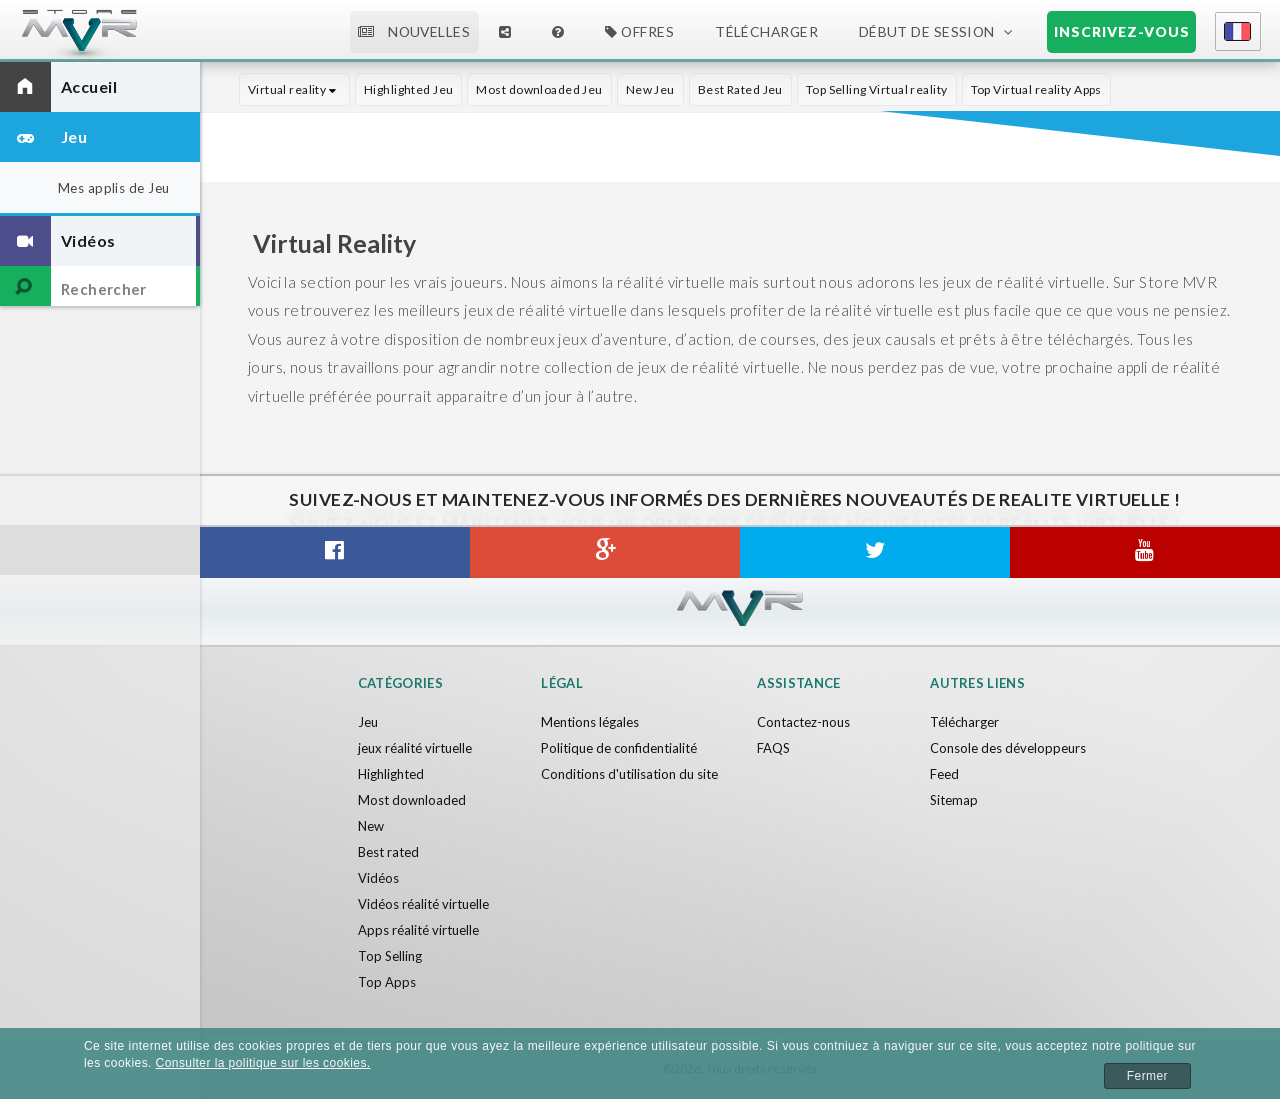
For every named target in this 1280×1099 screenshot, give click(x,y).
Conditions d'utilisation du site (629, 774)
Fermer (1147, 1076)
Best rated (388, 852)
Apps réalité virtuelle (418, 930)
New (371, 826)
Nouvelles (414, 31)
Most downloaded (412, 800)
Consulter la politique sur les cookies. (263, 1063)
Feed (944, 774)
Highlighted (391, 774)
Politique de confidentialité (619, 748)
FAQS (773, 748)
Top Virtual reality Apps (1036, 89)
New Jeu (650, 89)
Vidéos (378, 878)
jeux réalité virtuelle (415, 748)
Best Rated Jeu (740, 89)
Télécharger (766, 31)
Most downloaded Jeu (539, 89)
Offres (639, 31)
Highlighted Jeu (409, 89)
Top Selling (390, 956)
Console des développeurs (1008, 748)
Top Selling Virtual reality (877, 89)
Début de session (927, 31)
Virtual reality (294, 89)
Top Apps (387, 982)
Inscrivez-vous (1122, 31)
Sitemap (954, 800)
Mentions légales (590, 722)
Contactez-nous (803, 722)
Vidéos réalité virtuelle (423, 904)
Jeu (368, 722)
